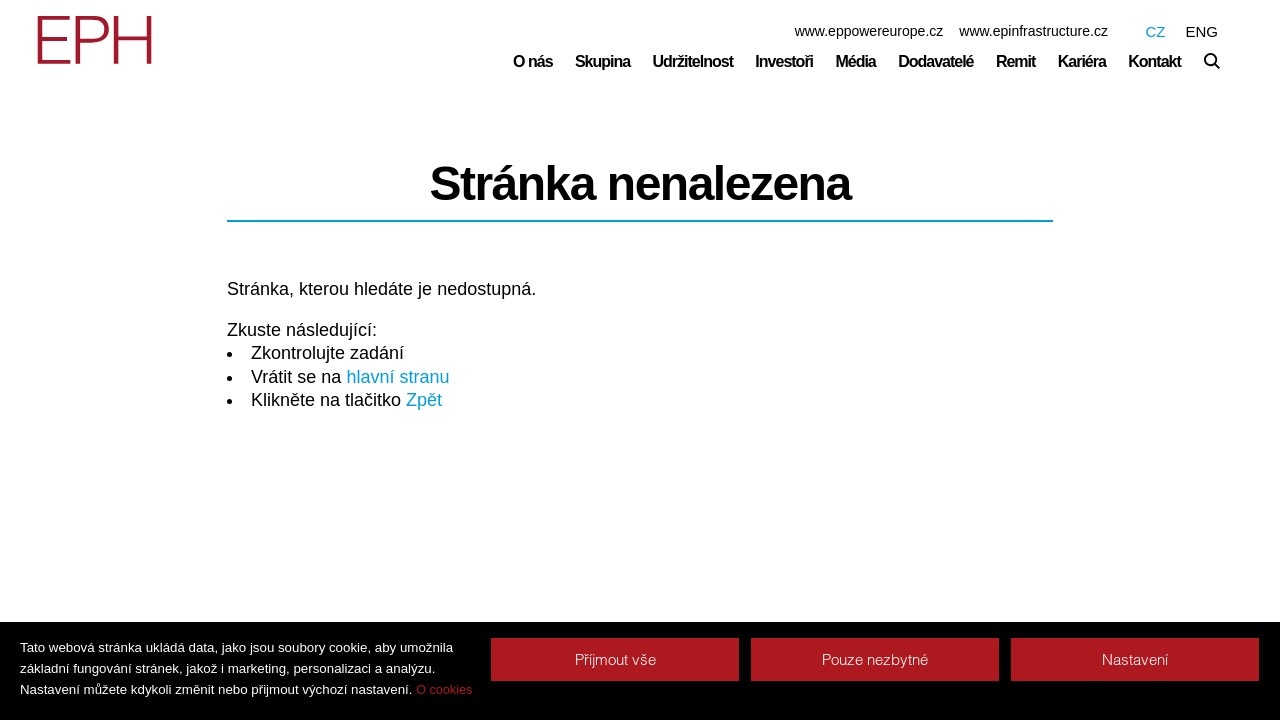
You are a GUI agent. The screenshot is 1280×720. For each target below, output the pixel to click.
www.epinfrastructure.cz (1033, 31)
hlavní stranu (397, 377)
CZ (1155, 31)
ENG (1201, 31)
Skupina (602, 61)
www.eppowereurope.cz (869, 31)
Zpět (424, 400)
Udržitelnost (693, 61)
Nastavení (1135, 659)
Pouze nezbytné (875, 659)
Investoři (784, 61)
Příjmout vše (615, 659)
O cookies (444, 690)
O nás (532, 61)
